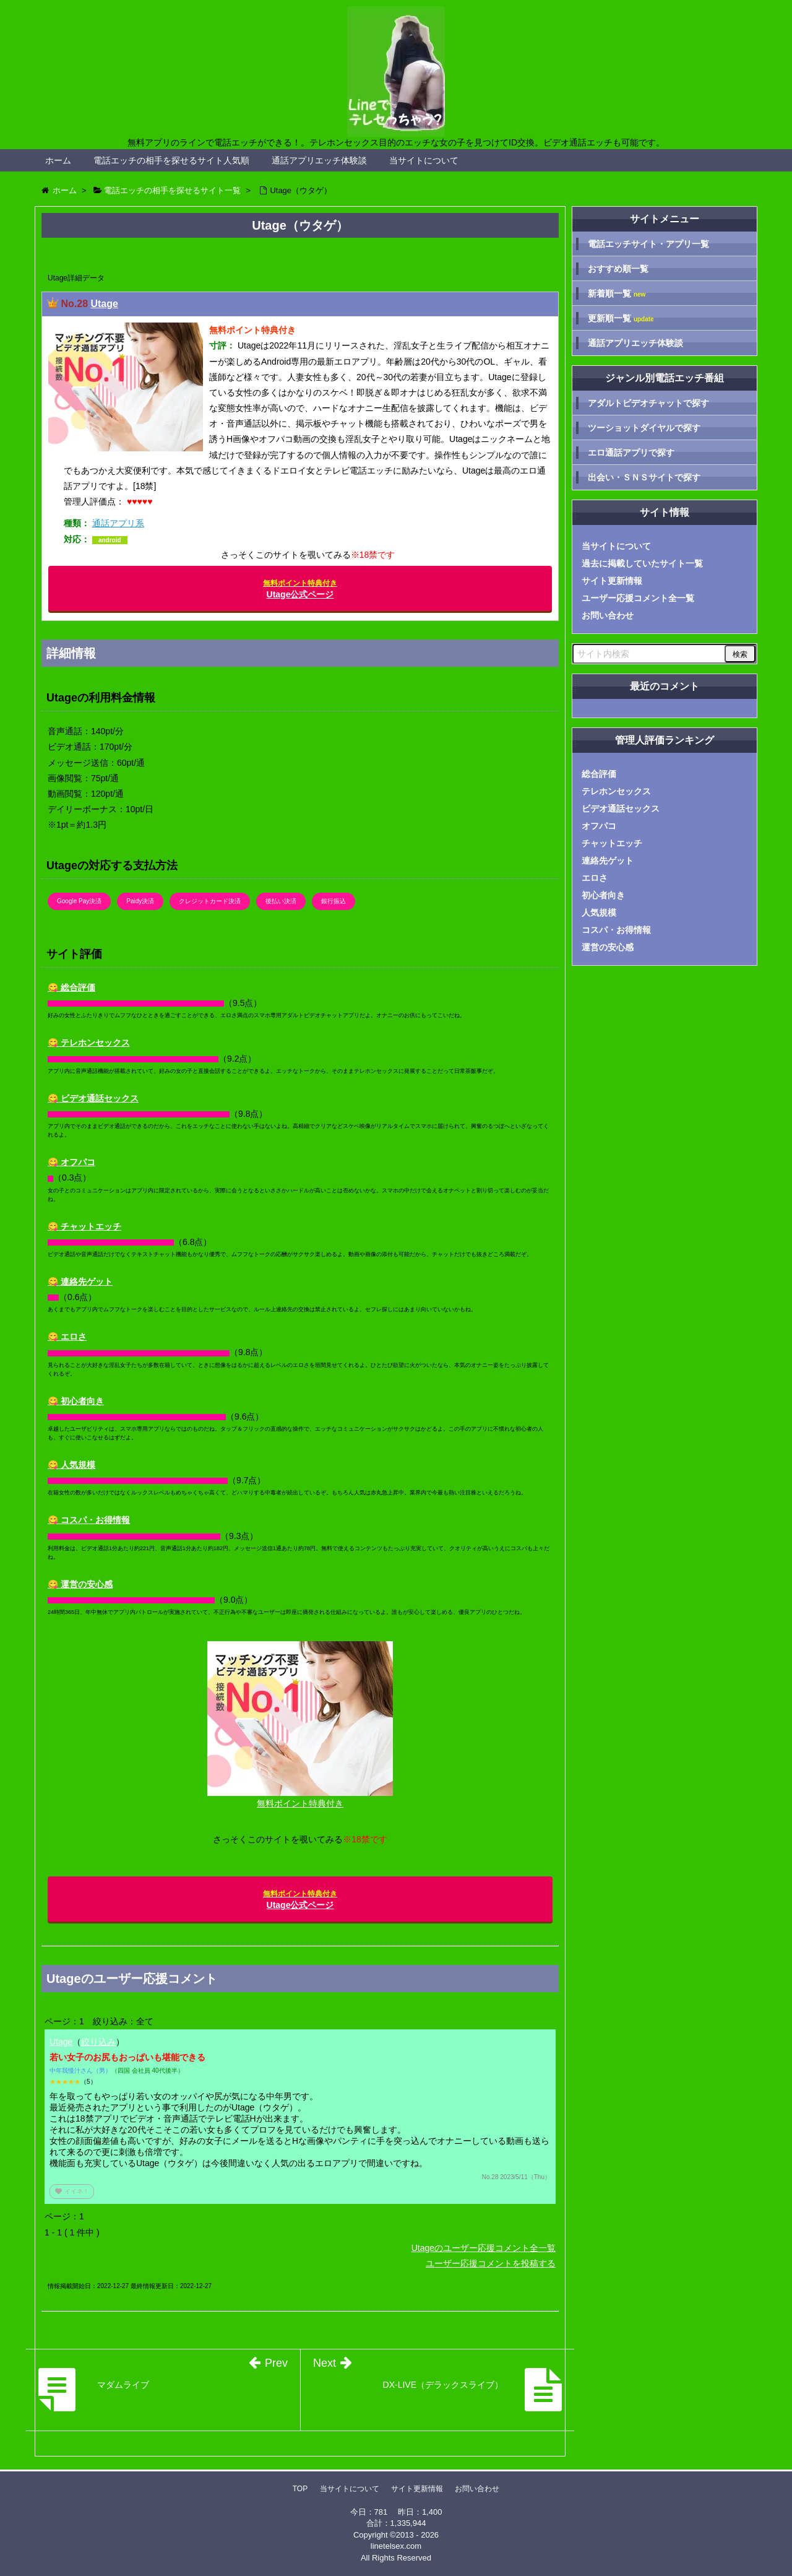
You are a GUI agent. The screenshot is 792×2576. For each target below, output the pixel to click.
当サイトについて (423, 160)
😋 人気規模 (71, 1465)
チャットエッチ (612, 843)
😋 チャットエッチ (84, 1226)
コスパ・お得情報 (616, 930)
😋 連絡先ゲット (80, 1281)
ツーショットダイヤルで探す (644, 427)
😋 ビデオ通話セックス (93, 1098)
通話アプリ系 (118, 523)
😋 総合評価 (71, 987)
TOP (300, 2488)
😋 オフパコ (71, 1162)
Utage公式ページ (300, 589)
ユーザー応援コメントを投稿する (491, 2263)
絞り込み (98, 2042)
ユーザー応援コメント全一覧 (638, 598)
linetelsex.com (396, 2546)
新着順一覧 (616, 293)
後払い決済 (280, 901)
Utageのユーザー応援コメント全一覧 (483, 2248)
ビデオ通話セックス (621, 808)
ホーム (58, 160)
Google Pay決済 (79, 901)
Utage (104, 303)
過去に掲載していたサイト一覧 (642, 563)
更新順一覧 (621, 318)
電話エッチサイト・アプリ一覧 (648, 244)
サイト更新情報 (612, 581)
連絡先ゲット (608, 860)
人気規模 (599, 912)
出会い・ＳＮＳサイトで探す (644, 477)
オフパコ (599, 826)
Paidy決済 (140, 901)
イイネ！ (71, 2191)
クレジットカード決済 (210, 901)
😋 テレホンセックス (89, 1042)
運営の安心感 (608, 947)
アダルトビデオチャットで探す (648, 403)
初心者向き (603, 895)
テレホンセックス (616, 791)
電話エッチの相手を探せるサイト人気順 (171, 160)
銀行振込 (333, 901)
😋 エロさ (67, 1337)
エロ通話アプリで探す (631, 452)
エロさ (595, 878)
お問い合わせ (608, 615)
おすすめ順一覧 (618, 268)
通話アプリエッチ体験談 (319, 160)
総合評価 (599, 774)
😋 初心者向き (76, 1401)
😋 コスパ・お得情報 (89, 1520)
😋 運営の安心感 (80, 1584)
